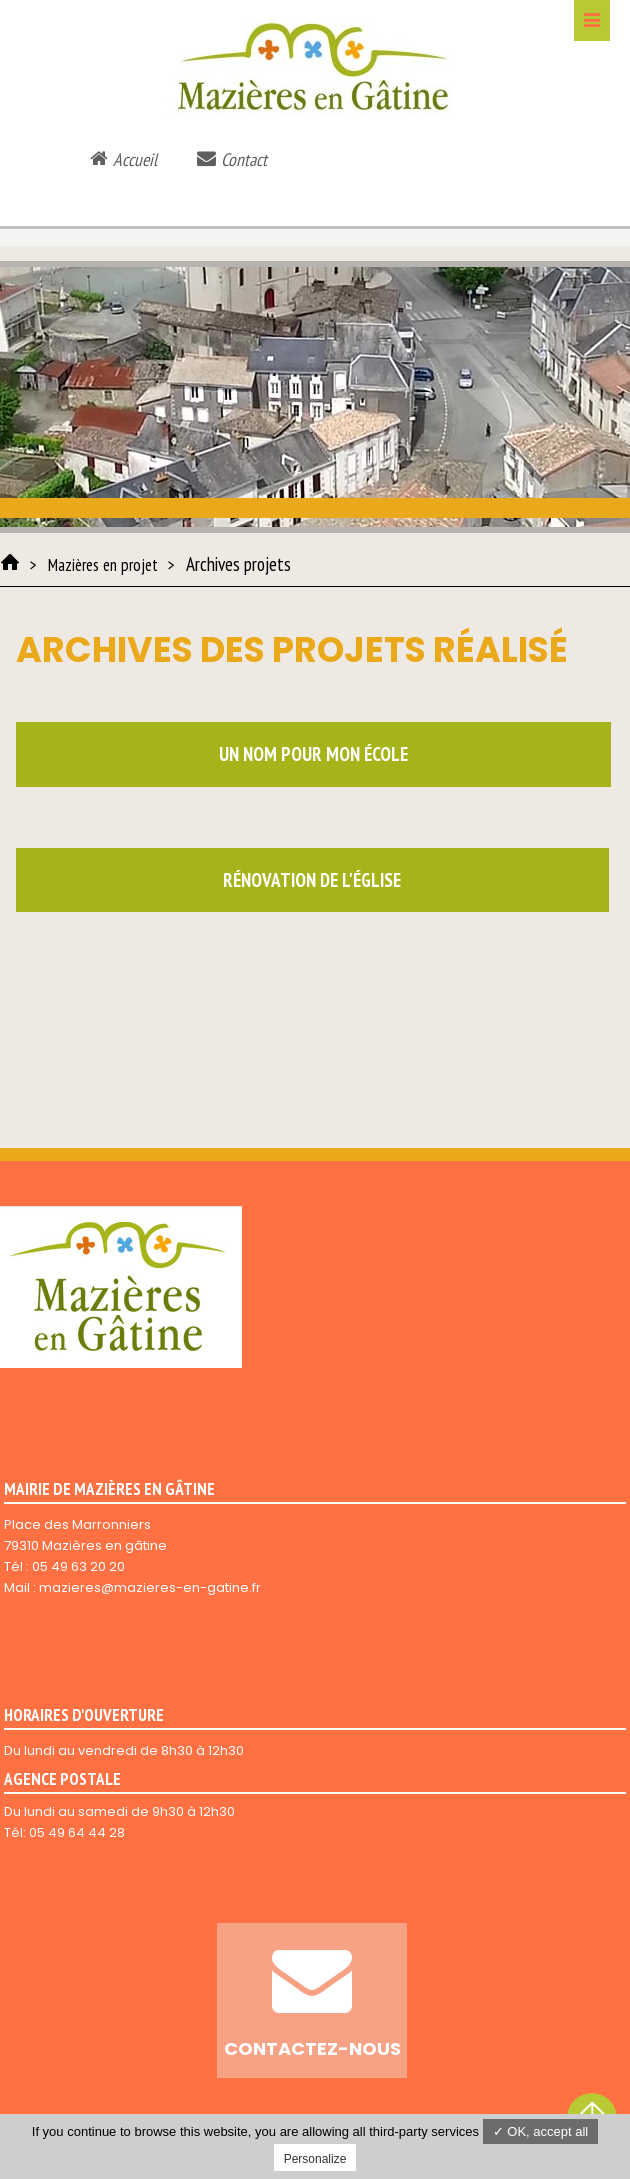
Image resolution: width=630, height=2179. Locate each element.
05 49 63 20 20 (78, 1566)
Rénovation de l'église (312, 880)
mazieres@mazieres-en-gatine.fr (150, 1587)
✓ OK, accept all (541, 2131)
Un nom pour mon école (313, 754)
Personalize (315, 2159)
